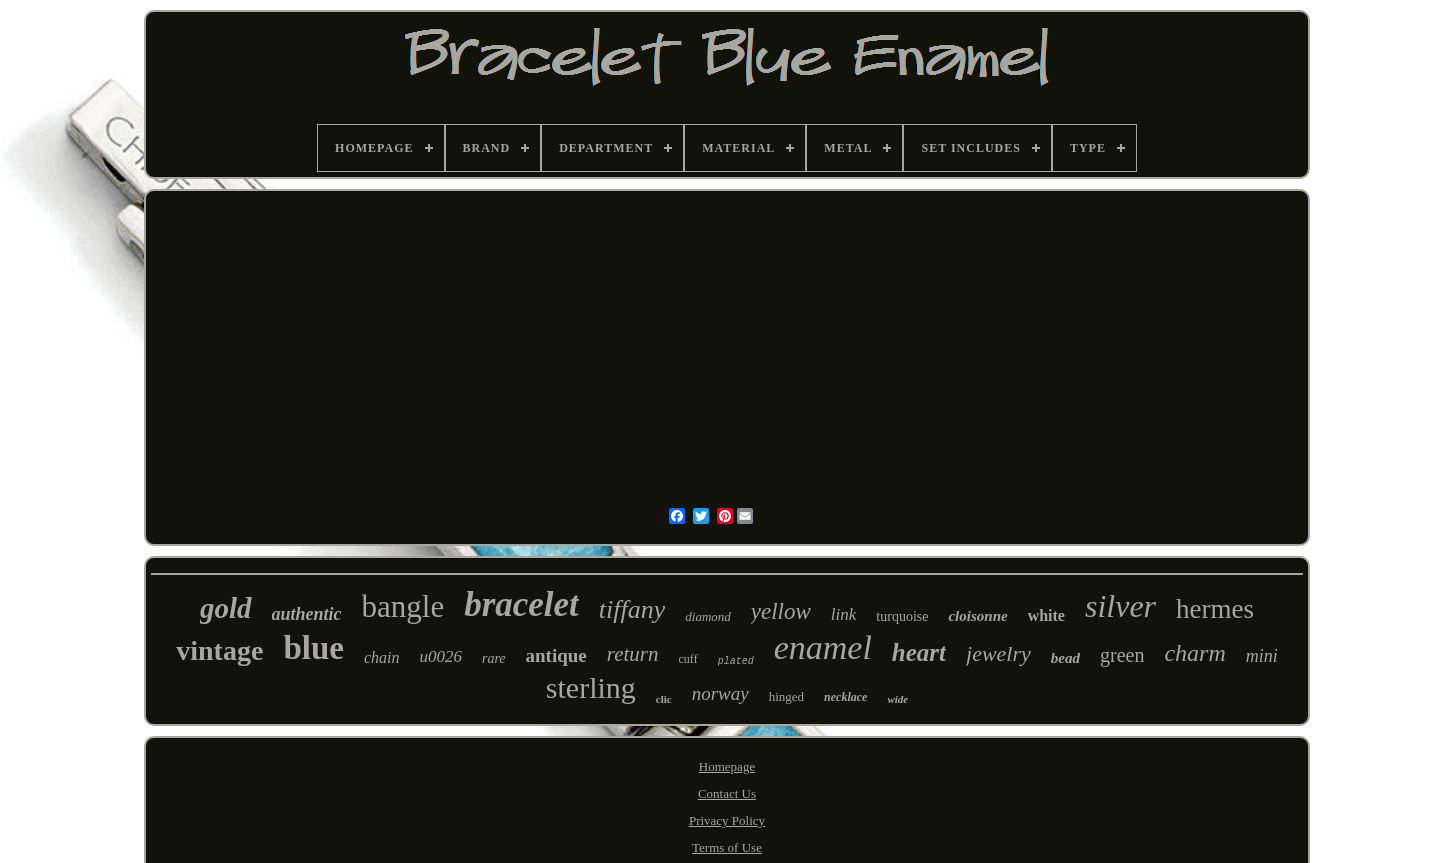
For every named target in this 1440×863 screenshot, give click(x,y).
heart (919, 652)
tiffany (632, 609)
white (1046, 615)
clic (664, 699)
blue (313, 648)
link (844, 614)
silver (1120, 606)
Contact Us (727, 793)
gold (226, 608)
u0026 (440, 656)
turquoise (902, 616)
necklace (845, 697)
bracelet (521, 604)
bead (1065, 658)
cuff (688, 659)
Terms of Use (727, 847)
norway (720, 693)
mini (1262, 656)
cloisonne (977, 616)
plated (736, 661)
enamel (823, 647)
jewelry (998, 653)
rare (494, 658)
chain (382, 657)
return (633, 654)
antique (556, 655)
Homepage (727, 766)
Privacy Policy (727, 820)
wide (897, 699)
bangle (403, 606)
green (1122, 655)
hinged (786, 696)
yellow (781, 611)
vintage (219, 650)
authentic (307, 614)
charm (1194, 653)
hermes (1215, 609)
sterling (591, 687)
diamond (708, 616)
